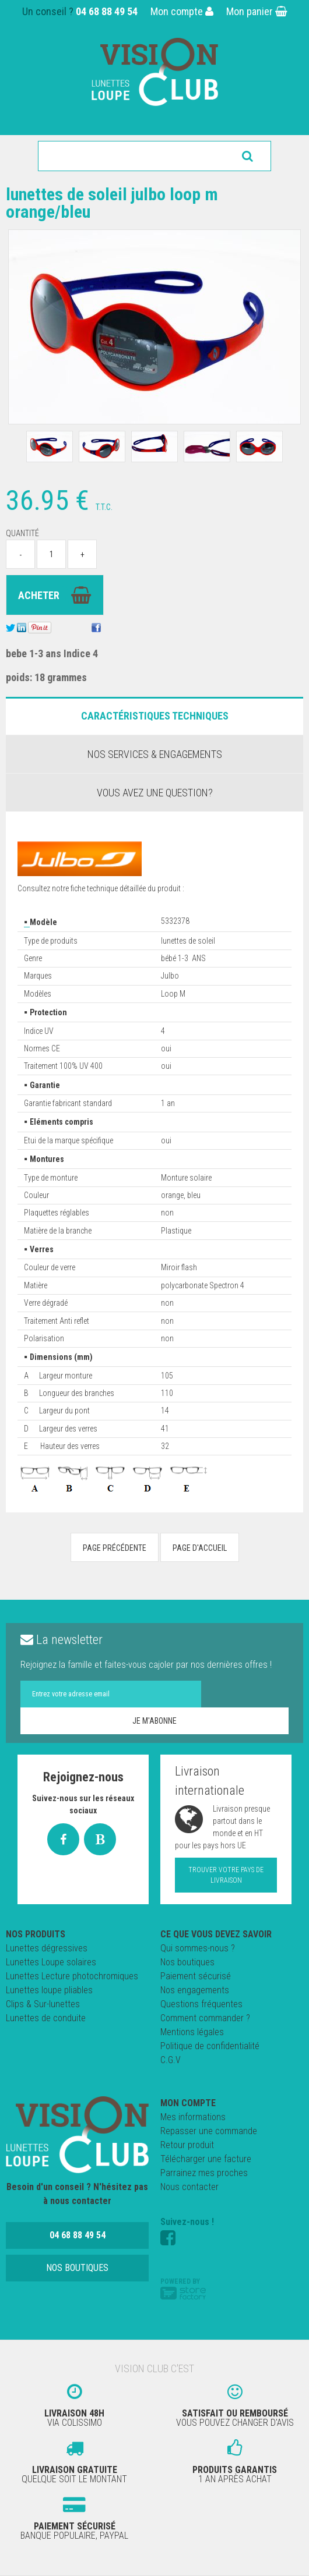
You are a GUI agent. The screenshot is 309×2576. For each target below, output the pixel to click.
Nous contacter (189, 2186)
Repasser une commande (208, 2130)
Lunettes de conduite (46, 2018)
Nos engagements (194, 1990)
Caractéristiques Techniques (155, 716)
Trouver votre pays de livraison (226, 1875)
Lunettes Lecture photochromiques (72, 1976)
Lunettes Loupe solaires (51, 1962)
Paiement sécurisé (195, 1976)
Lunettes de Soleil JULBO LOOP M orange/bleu (112, 203)
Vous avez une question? (155, 792)
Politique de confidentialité (209, 2045)
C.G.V (170, 2059)
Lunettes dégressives (46, 1948)
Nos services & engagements (154, 754)
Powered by (183, 2288)
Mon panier (256, 11)
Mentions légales (192, 2032)
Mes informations (193, 2117)
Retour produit (187, 2144)
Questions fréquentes (201, 2004)
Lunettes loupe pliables (49, 1990)
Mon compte (181, 11)
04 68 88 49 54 (107, 11)
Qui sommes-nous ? (197, 1948)
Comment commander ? (205, 2018)
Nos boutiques (187, 1962)
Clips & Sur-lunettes (43, 2004)
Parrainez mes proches (204, 2172)
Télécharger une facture (205, 2158)
